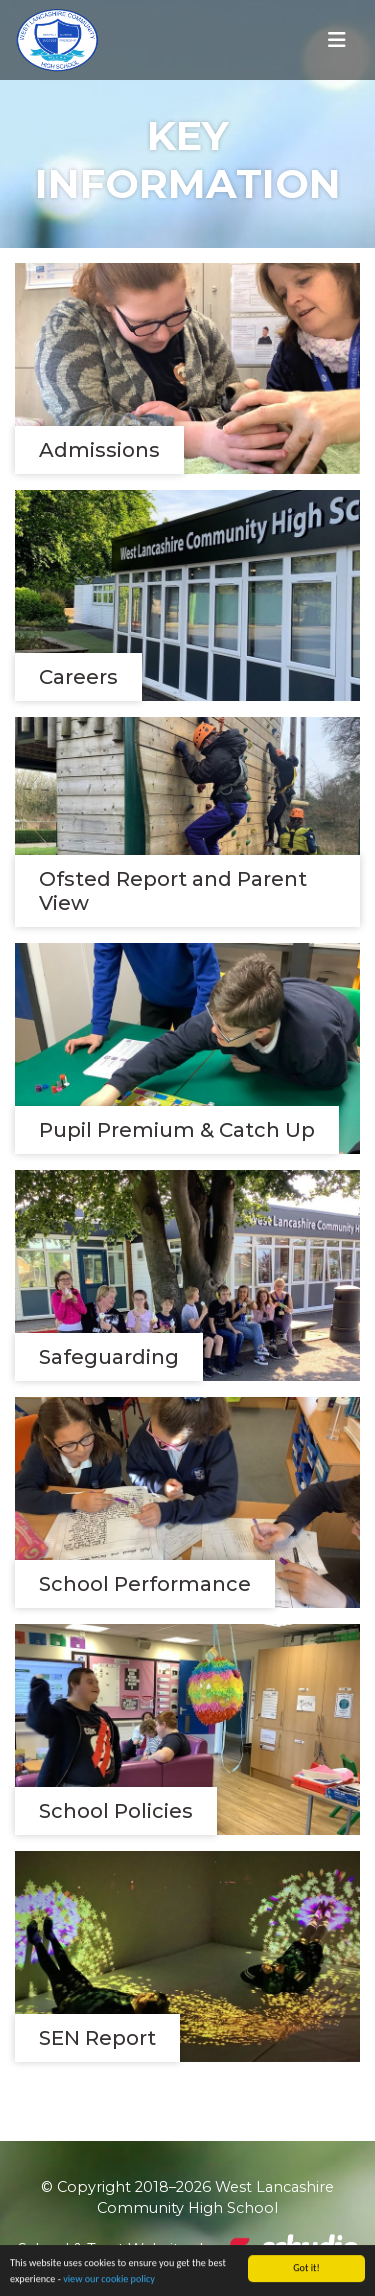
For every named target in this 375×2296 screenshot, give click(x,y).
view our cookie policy (109, 2279)
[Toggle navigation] (337, 40)
